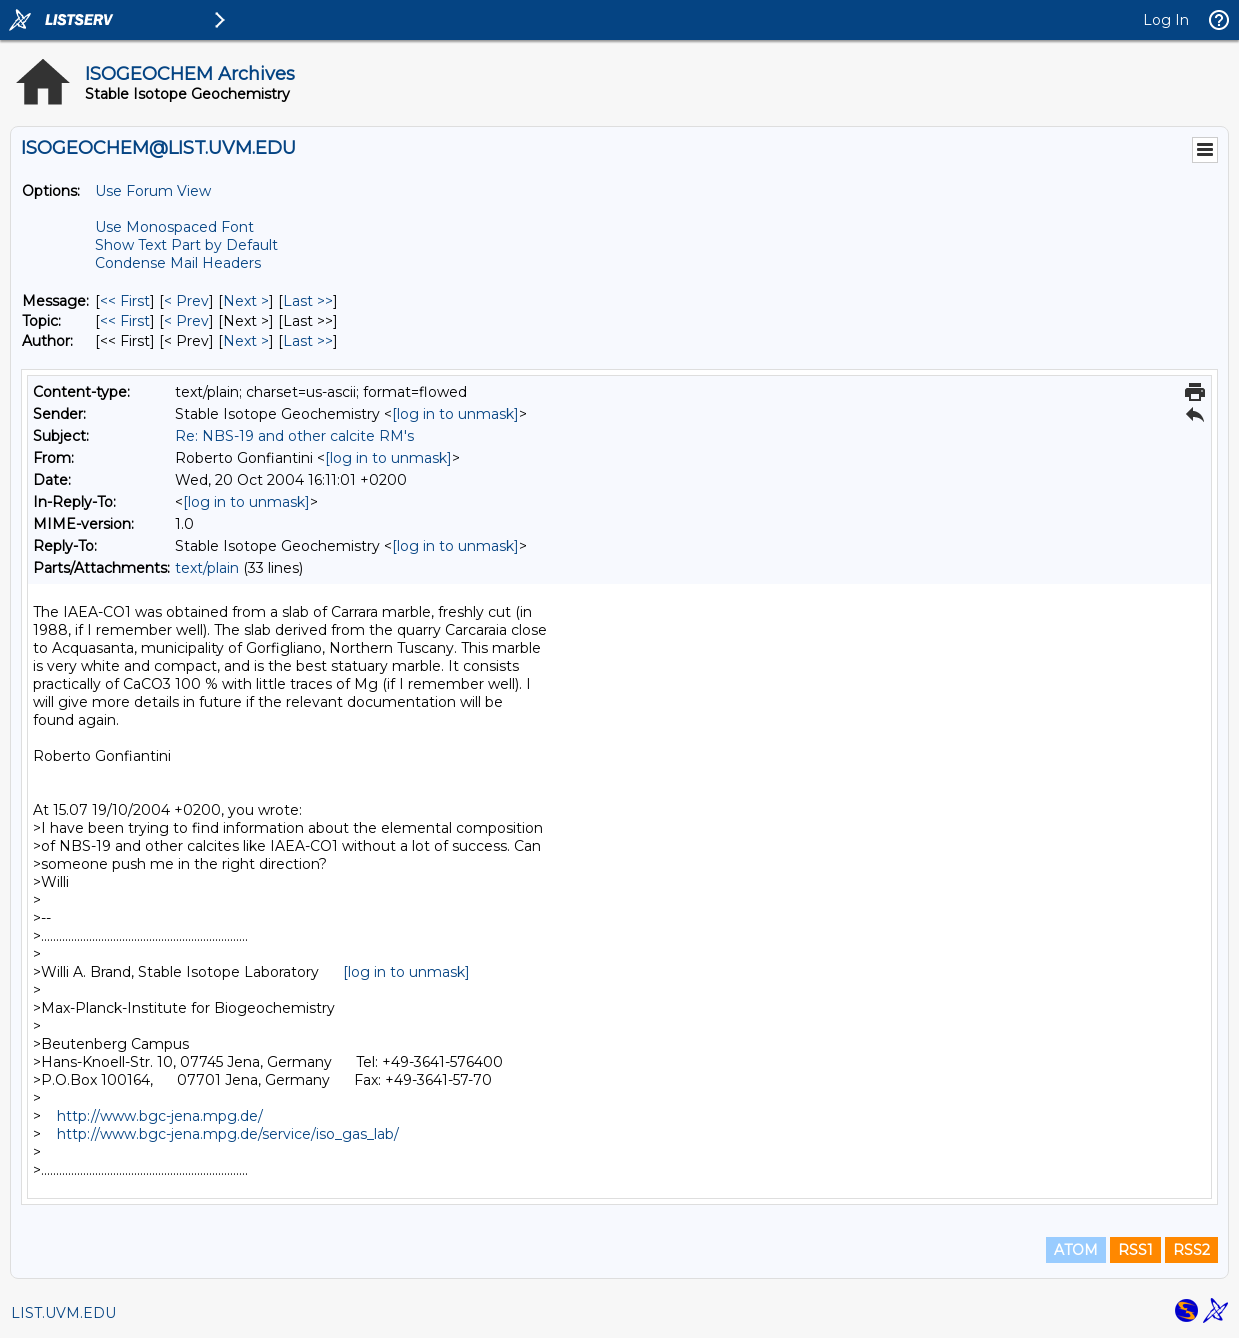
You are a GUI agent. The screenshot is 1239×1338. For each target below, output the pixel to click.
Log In (1166, 20)
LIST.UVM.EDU (63, 1313)
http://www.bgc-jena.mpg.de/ (160, 1116)
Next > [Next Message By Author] (246, 341)
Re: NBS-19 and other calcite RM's (294, 436)
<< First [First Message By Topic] (125, 321)
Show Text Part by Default (186, 245)
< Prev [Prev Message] (186, 301)
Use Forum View (153, 191)
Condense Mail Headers (178, 263)
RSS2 (1191, 1250)
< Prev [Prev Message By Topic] (186, 321)
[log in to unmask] (455, 414)
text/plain (207, 568)
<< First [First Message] (125, 301)
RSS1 (1135, 1250)
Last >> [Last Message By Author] (308, 341)
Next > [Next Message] (246, 301)
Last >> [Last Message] (308, 301)
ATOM (1076, 1250)
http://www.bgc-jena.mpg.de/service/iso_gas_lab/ (228, 1134)
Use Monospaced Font (174, 227)
